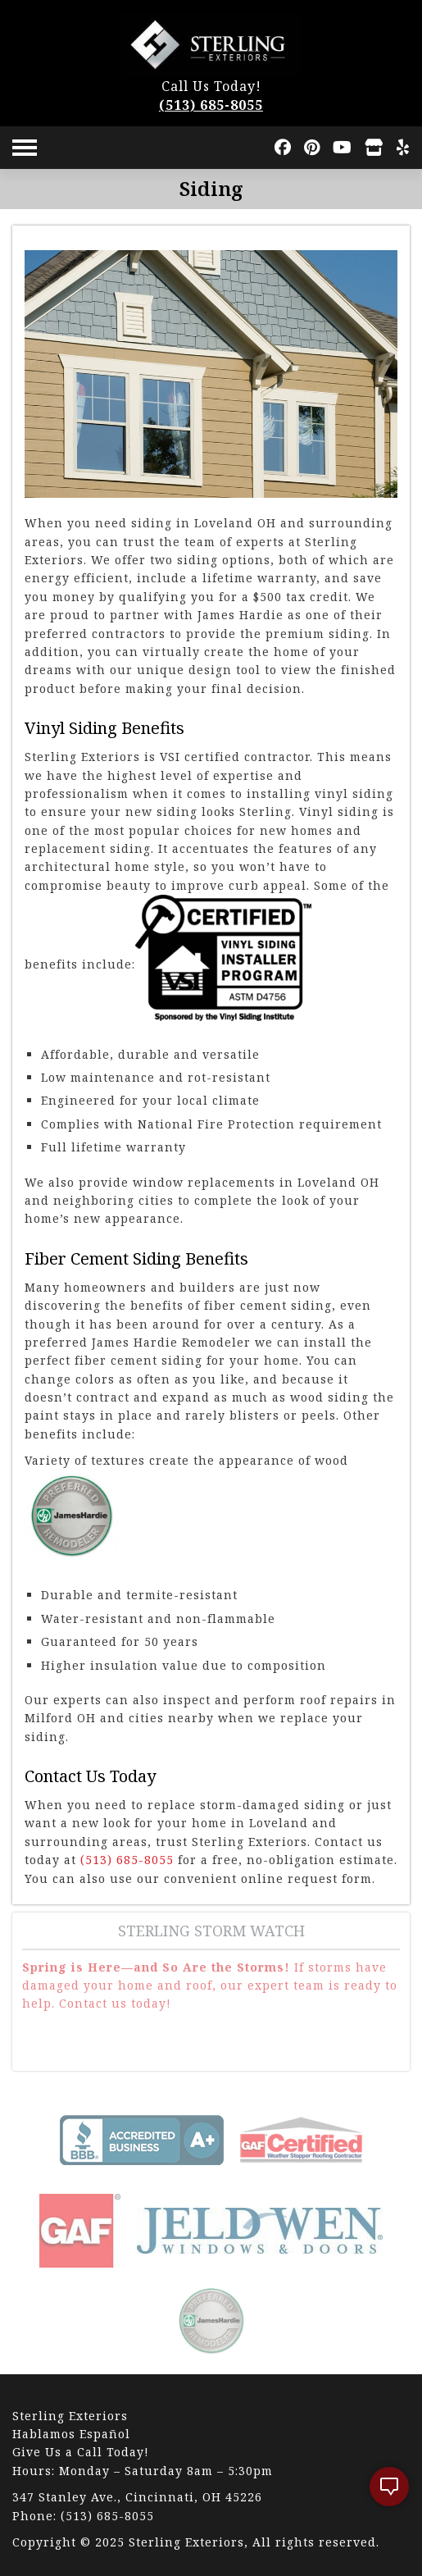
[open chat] (389, 2486)
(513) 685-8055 (211, 105)
